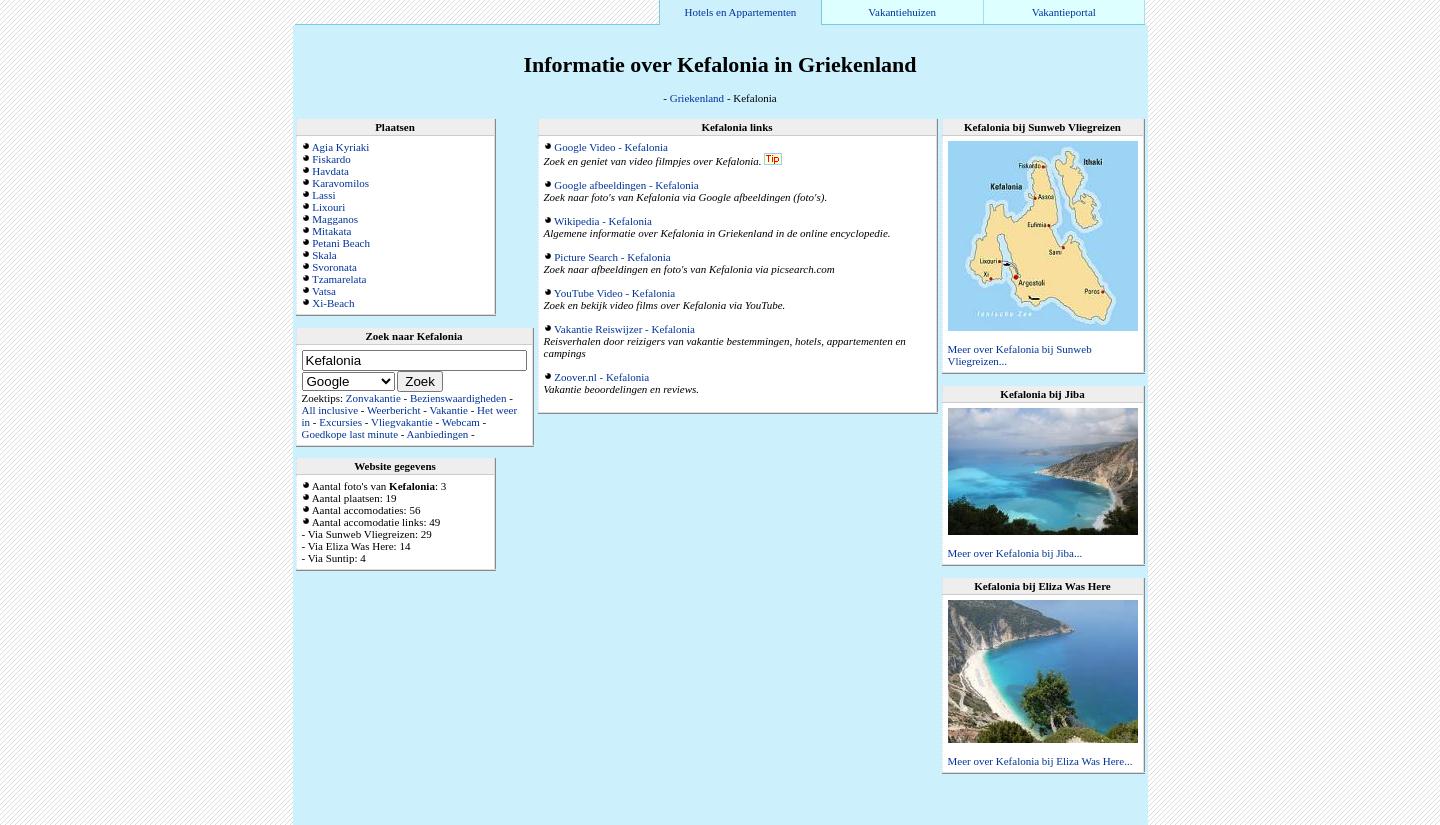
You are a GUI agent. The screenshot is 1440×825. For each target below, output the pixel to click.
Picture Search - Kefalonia (612, 257)
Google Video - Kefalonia (611, 147)
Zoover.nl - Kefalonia (601, 377)
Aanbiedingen (438, 434)
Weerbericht (393, 410)
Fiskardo (331, 159)
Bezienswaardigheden (458, 398)
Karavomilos (340, 183)
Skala (324, 255)
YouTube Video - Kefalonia (614, 293)
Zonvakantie (373, 398)
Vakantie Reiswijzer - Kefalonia (624, 329)
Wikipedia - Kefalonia (603, 221)
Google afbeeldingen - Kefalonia (626, 185)
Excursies (340, 422)
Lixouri (328, 207)
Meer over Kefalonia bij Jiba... (1015, 553)
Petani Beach (341, 243)
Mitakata (331, 231)
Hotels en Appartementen (741, 12)
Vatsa (324, 291)
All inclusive (330, 410)
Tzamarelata (339, 279)
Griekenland (697, 98)
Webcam (461, 422)
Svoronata (334, 267)
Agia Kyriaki (341, 147)
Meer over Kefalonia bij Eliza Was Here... (1040, 761)
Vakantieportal (1064, 12)
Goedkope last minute (350, 434)
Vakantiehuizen (902, 12)
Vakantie (448, 410)
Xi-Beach (333, 303)
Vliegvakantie (402, 422)
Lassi (323, 195)
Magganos (335, 219)
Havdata (330, 171)
